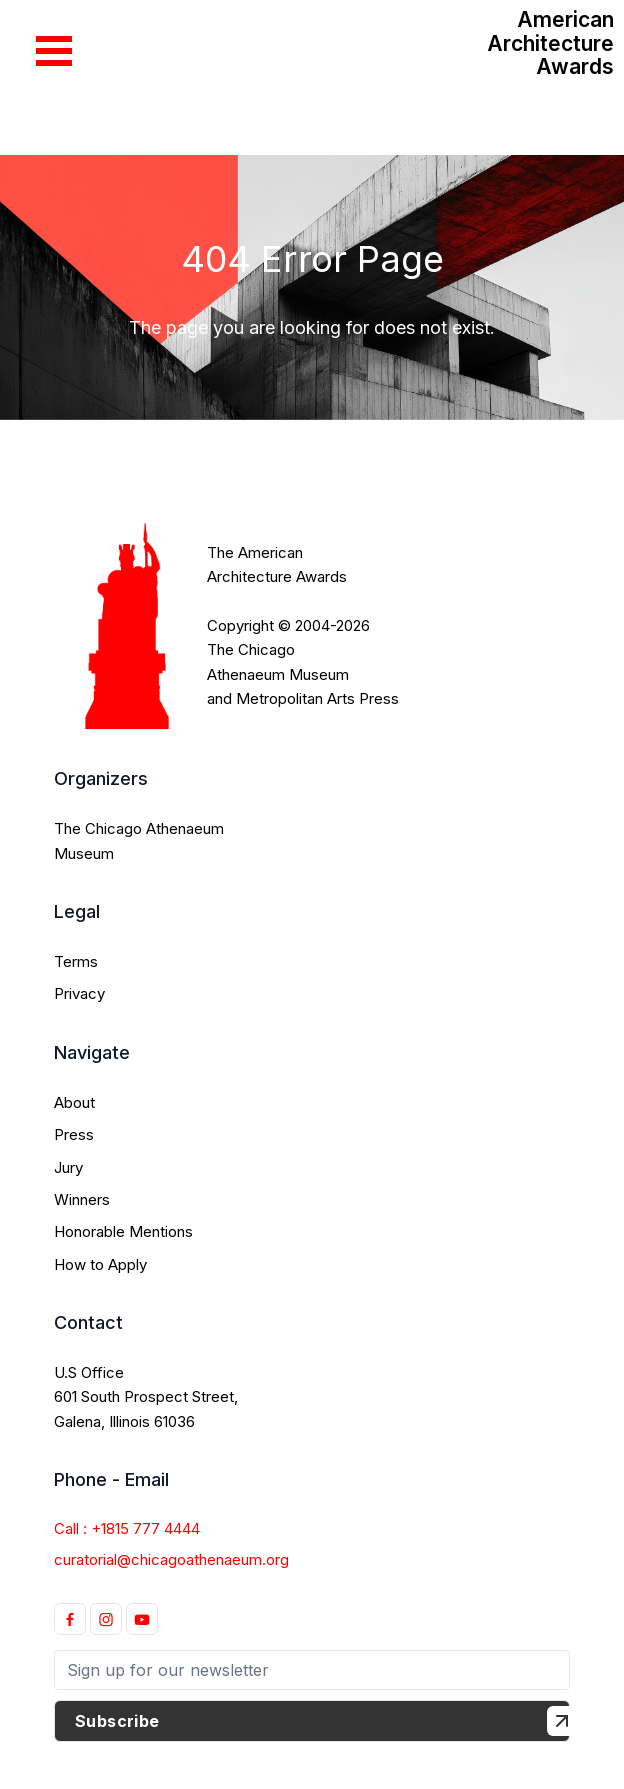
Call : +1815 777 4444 (127, 1528)
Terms (76, 961)
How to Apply (100, 1264)
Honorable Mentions (123, 1231)
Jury (68, 1167)
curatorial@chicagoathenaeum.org (171, 1559)
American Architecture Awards (550, 43)
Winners (82, 1199)
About (74, 1102)
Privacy (79, 993)
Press (74, 1134)
